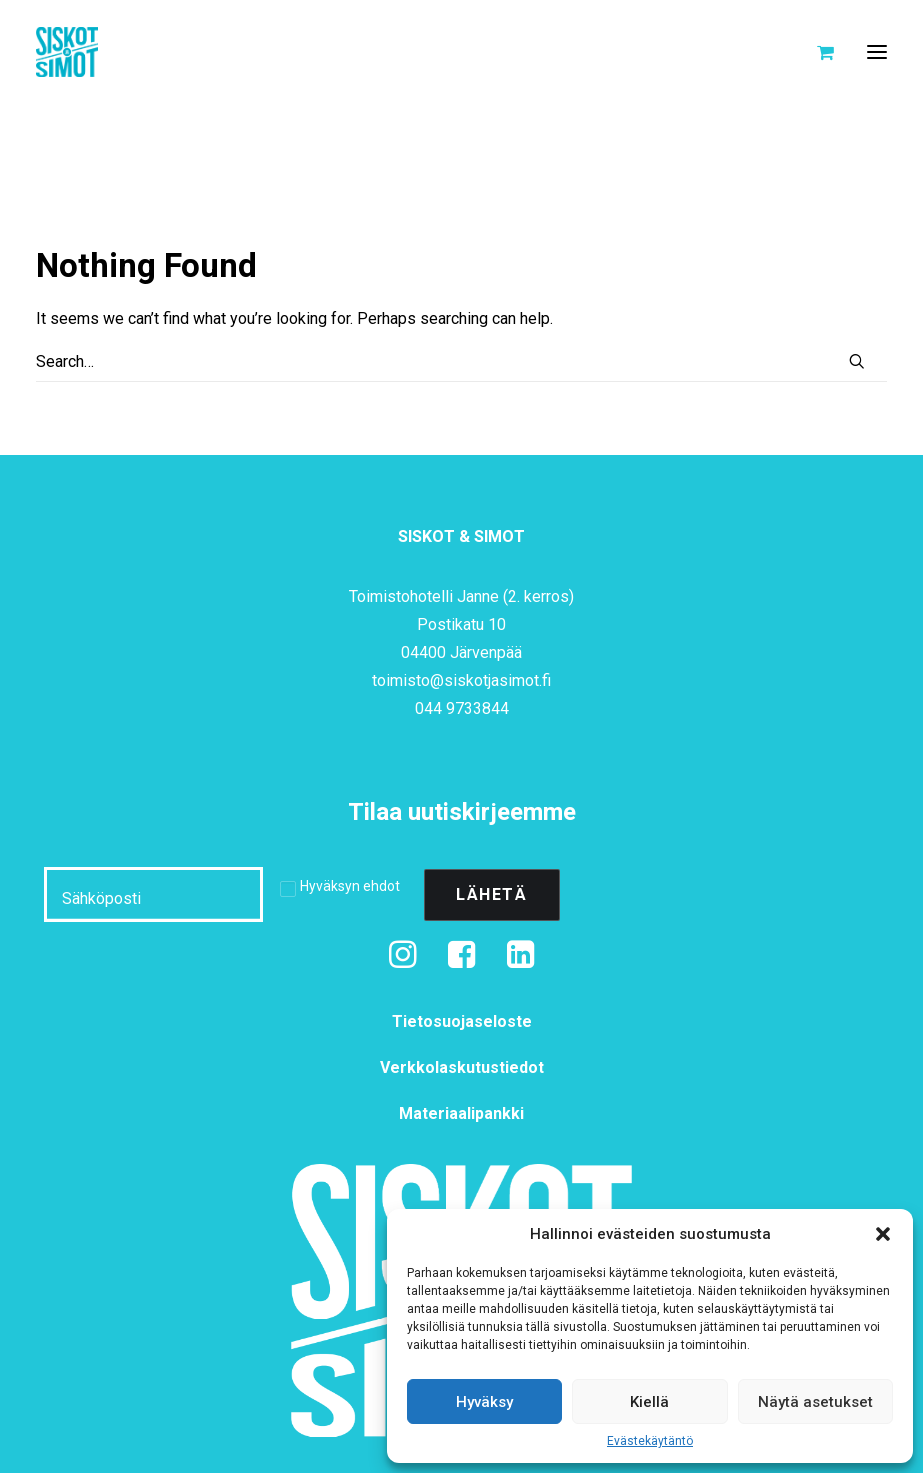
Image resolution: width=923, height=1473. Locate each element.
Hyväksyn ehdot (350, 886)
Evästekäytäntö (650, 1441)
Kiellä (649, 1402)
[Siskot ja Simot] (67, 52)
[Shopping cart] (816, 52)
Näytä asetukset (815, 1402)
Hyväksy (484, 1402)
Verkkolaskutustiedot (462, 1067)
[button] (883, 1234)
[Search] (461, 362)
